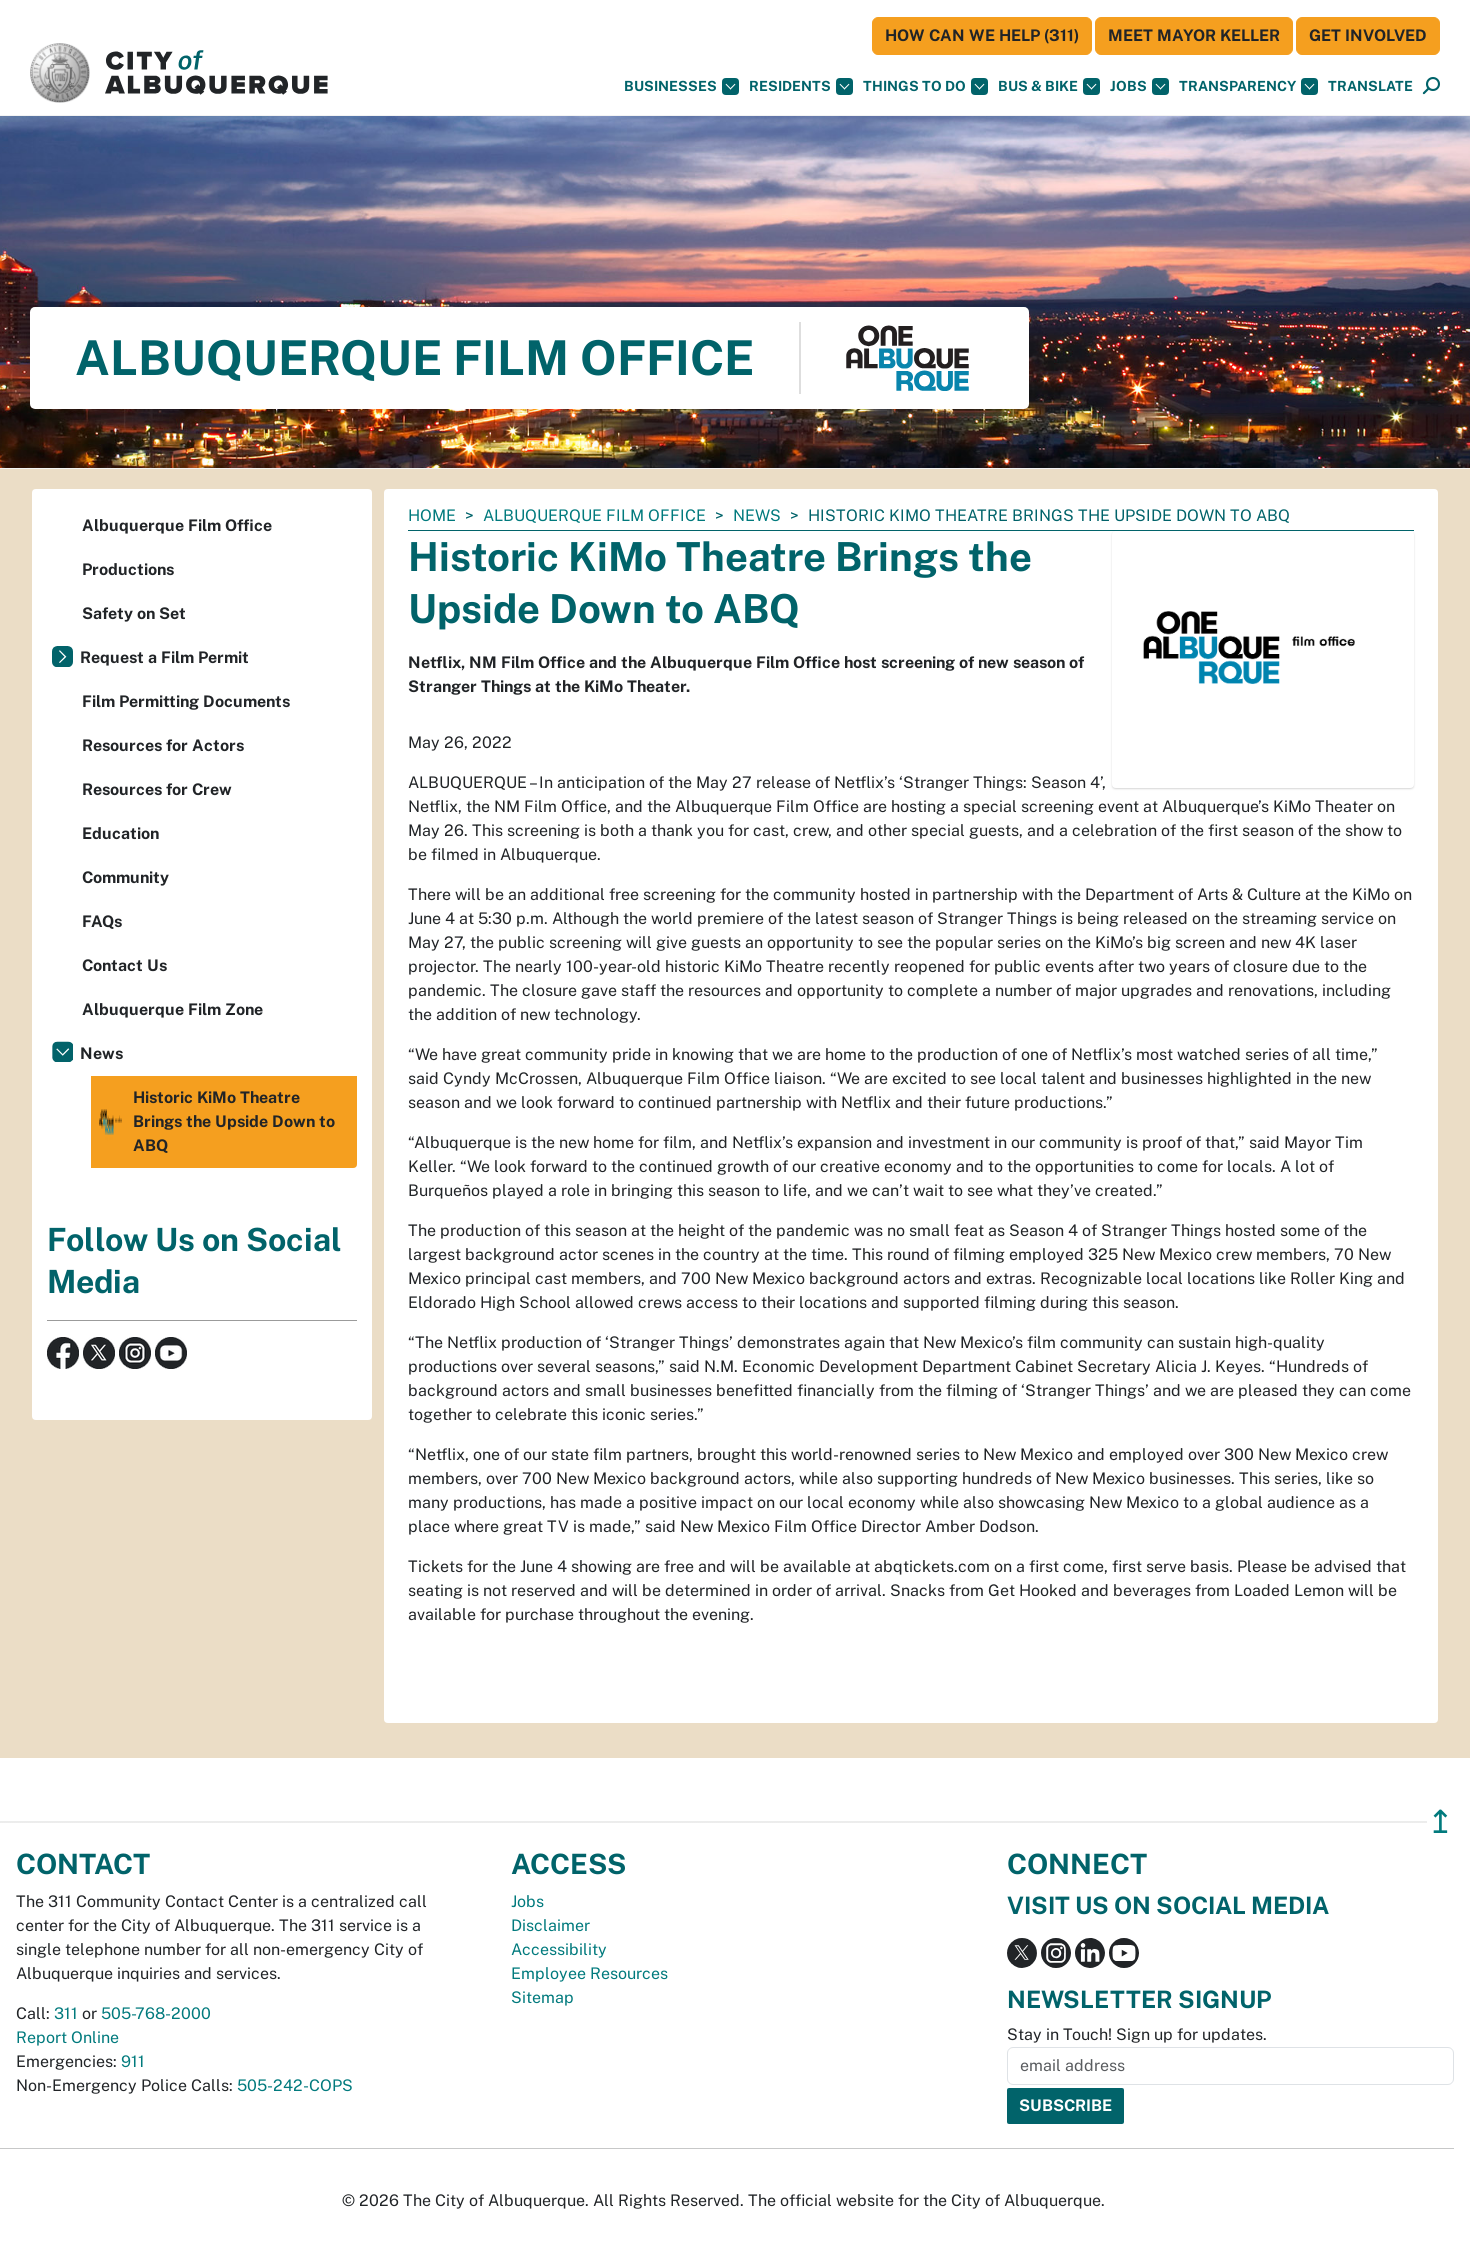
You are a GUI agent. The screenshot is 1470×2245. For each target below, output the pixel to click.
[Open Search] (1431, 86)
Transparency (1248, 86)
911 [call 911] (133, 2061)
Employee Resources (589, 1973)
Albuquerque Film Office (594, 515)
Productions (128, 569)
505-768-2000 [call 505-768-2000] (156, 2013)
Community (125, 877)
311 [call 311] (66, 2013)
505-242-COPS (295, 2085)
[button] (1370, 86)
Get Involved (1368, 35)
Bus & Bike (1049, 86)
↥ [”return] (1440, 1821)
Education (120, 833)
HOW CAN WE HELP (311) (982, 35)
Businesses (681, 86)
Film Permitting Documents (186, 701)
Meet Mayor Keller (1194, 35)
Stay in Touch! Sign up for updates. (1137, 2034)
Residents (801, 86)
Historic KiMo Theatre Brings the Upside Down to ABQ (215, 1122)
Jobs (1139, 86)
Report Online (67, 2037)
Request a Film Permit (164, 657)
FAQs (102, 921)
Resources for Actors (163, 745)
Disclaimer (550, 1925)
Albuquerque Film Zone (172, 1009)
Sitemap (542, 1997)
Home (432, 515)
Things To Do (925, 86)
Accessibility (559, 1949)
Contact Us (124, 965)
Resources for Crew (157, 789)
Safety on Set (134, 613)
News (757, 515)
